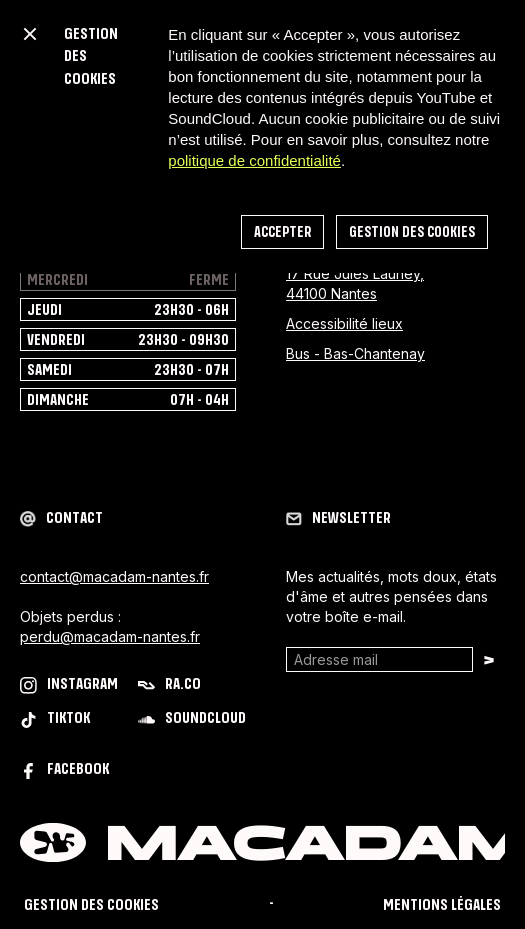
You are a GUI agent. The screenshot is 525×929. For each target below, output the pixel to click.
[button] (30, 34)
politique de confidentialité (254, 160)
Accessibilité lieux (344, 323)
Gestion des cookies (91, 906)
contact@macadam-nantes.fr (114, 576)
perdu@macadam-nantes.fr (110, 636)
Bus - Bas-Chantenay (355, 353)
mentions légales (442, 906)
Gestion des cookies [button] (412, 232)
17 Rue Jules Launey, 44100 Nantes (355, 283)
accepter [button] (282, 232)
